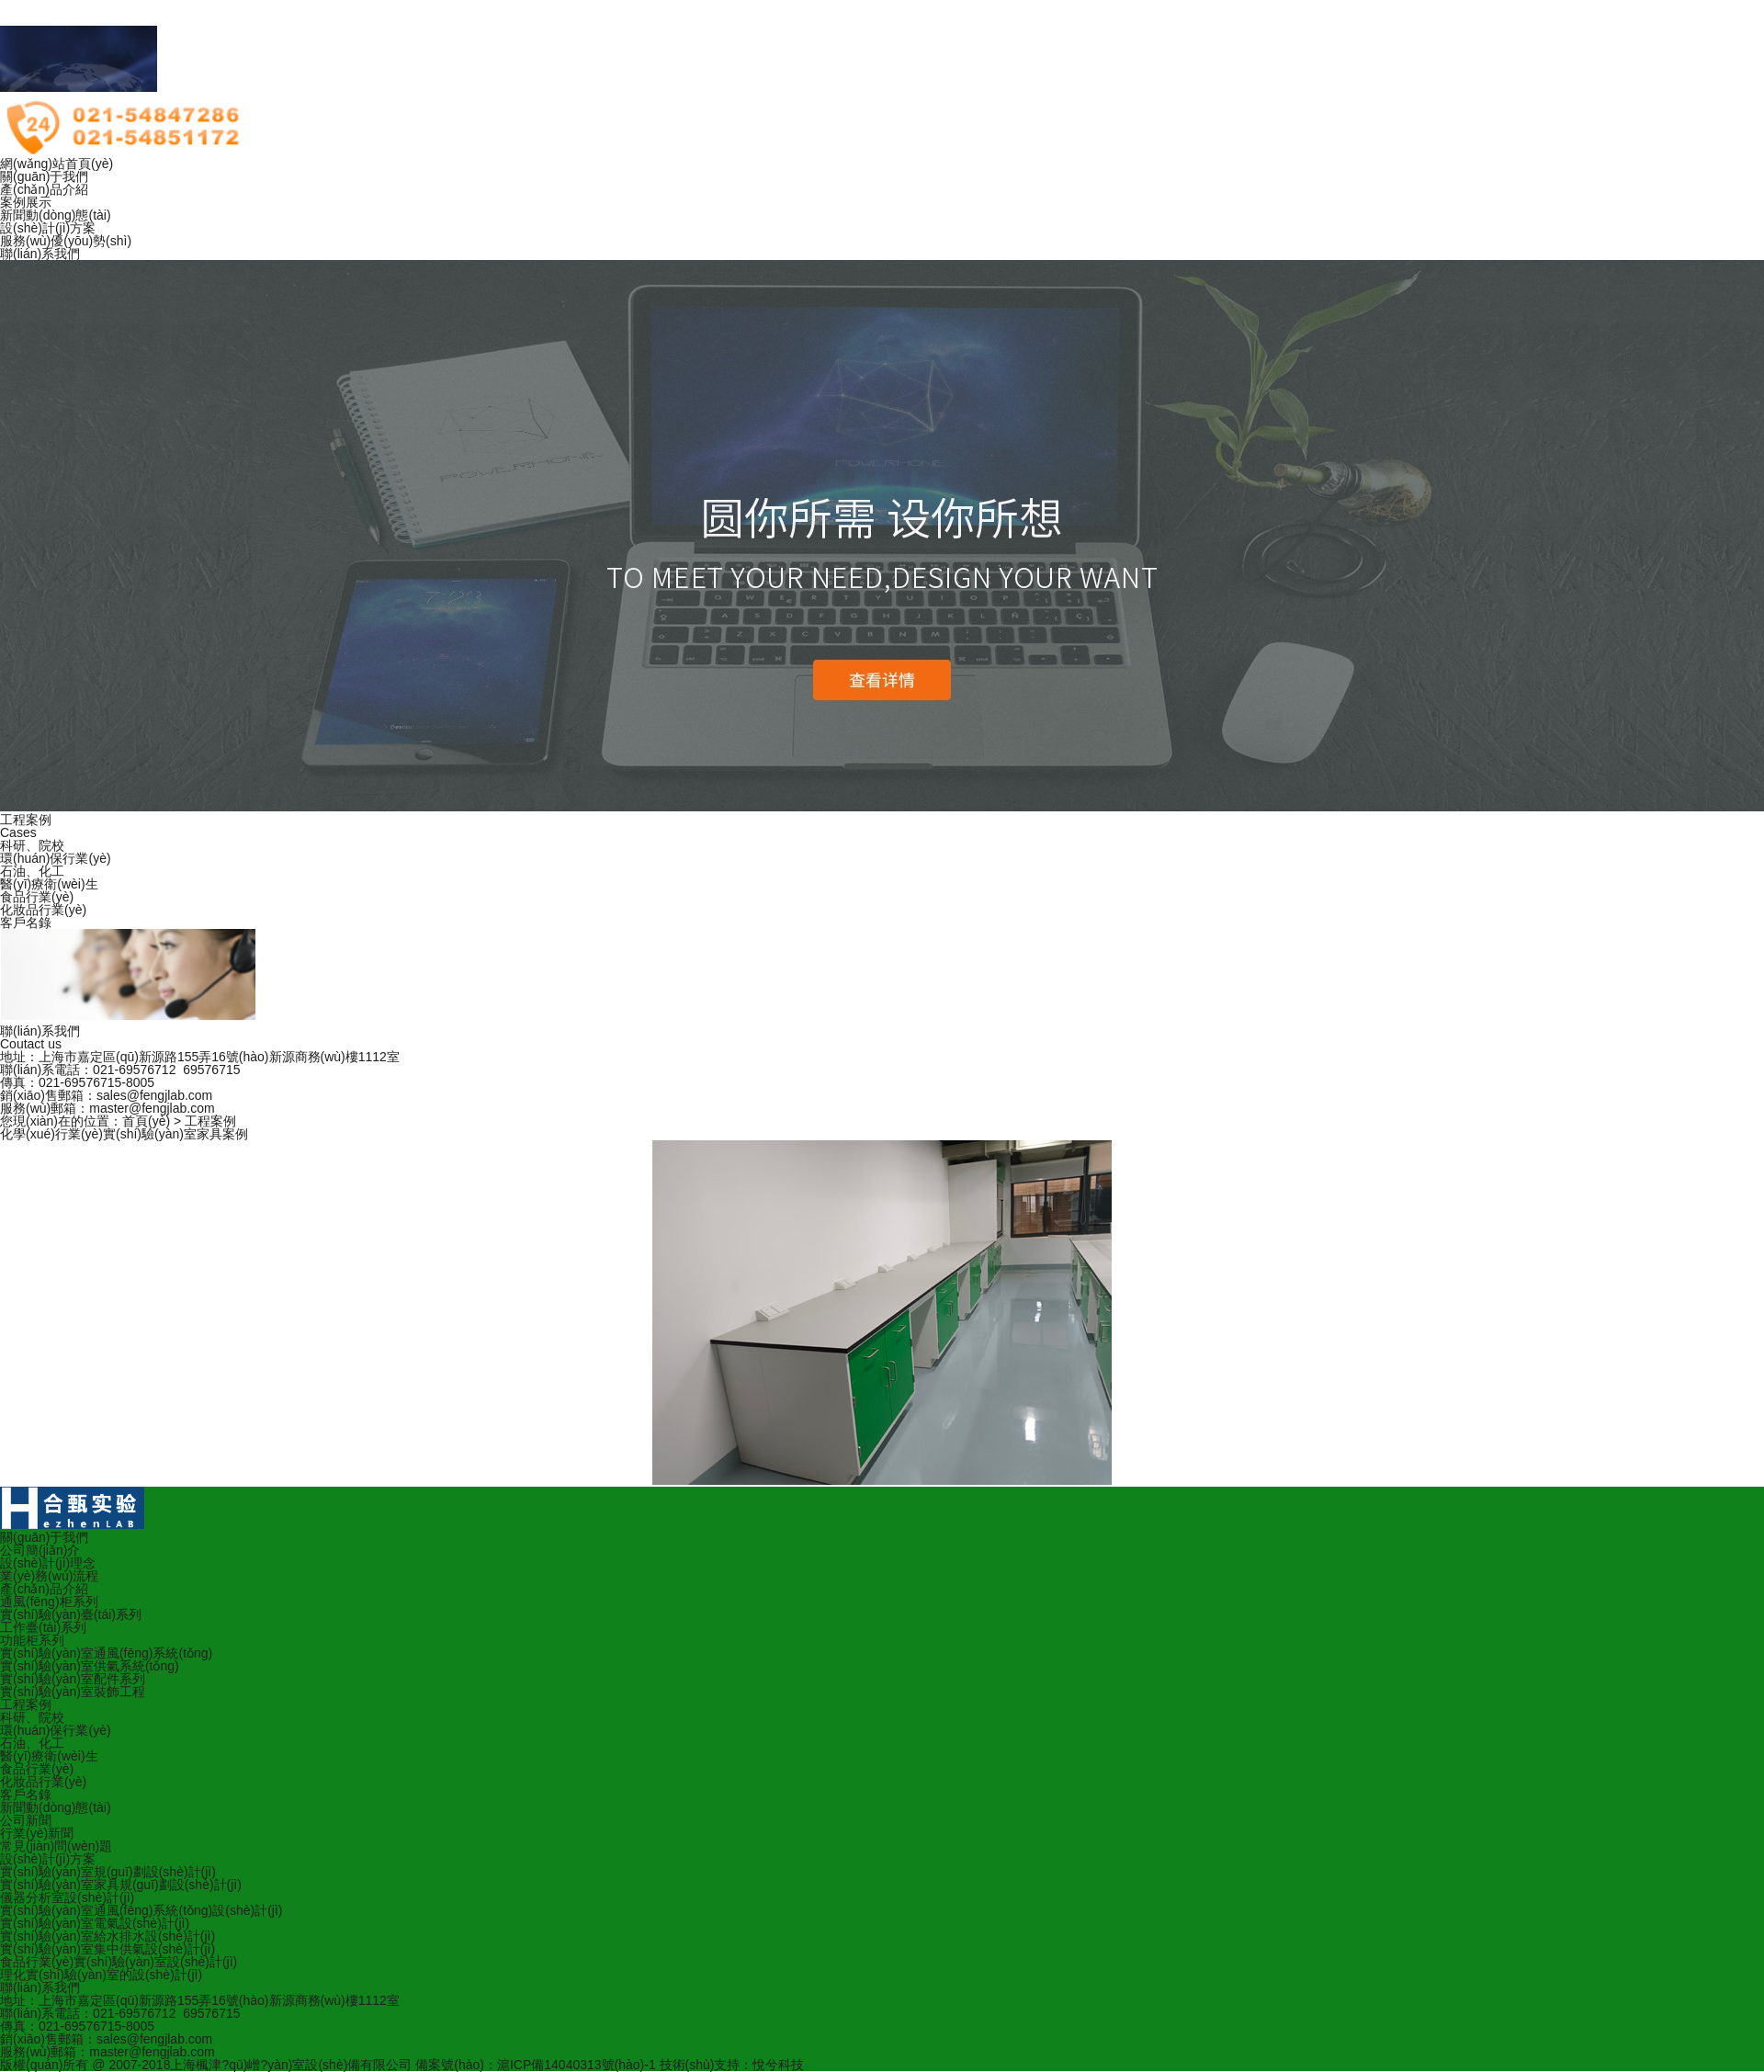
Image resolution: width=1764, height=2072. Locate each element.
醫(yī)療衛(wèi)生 (49, 883)
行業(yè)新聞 (37, 1833)
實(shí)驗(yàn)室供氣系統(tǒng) (89, 1665)
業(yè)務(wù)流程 (49, 1575)
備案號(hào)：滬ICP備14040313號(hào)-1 (535, 2064)
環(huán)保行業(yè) (55, 858)
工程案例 (210, 1121)
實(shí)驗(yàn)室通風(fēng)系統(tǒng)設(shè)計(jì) (141, 1910)
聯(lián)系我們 (40, 253)
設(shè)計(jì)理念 (48, 1563)
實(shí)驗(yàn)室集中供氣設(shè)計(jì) (107, 1948)
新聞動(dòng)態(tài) (55, 215)
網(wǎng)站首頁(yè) (56, 163)
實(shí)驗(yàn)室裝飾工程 (72, 1691)
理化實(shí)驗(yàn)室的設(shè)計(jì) (101, 1974)
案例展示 (25, 202)
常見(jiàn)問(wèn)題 (56, 1846)
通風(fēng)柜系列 (49, 1601)
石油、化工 (32, 871)
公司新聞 (25, 1820)
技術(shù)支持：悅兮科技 (732, 2064)
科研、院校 (32, 1717)
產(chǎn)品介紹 (44, 189)
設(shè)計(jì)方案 (48, 227)
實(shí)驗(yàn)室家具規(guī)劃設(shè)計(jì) (121, 1884)
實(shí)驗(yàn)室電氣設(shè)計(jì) (94, 1923)
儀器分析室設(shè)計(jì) (67, 1897)
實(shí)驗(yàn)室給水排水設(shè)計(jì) (107, 1936)
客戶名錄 (25, 922)
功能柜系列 (32, 1640)
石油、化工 (32, 1743)
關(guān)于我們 (44, 176)
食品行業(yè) (37, 896)
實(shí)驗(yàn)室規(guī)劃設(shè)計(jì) (108, 1871)
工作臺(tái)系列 (43, 1627)
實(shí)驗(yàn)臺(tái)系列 (70, 1614)
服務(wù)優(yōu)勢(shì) (65, 240)
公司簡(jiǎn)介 (40, 1550)
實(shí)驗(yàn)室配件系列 (72, 1678)
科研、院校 (32, 845)
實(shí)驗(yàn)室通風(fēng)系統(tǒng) (106, 1653)
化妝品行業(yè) (43, 909)
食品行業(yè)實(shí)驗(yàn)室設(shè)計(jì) (118, 1961)
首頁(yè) (146, 1121)
